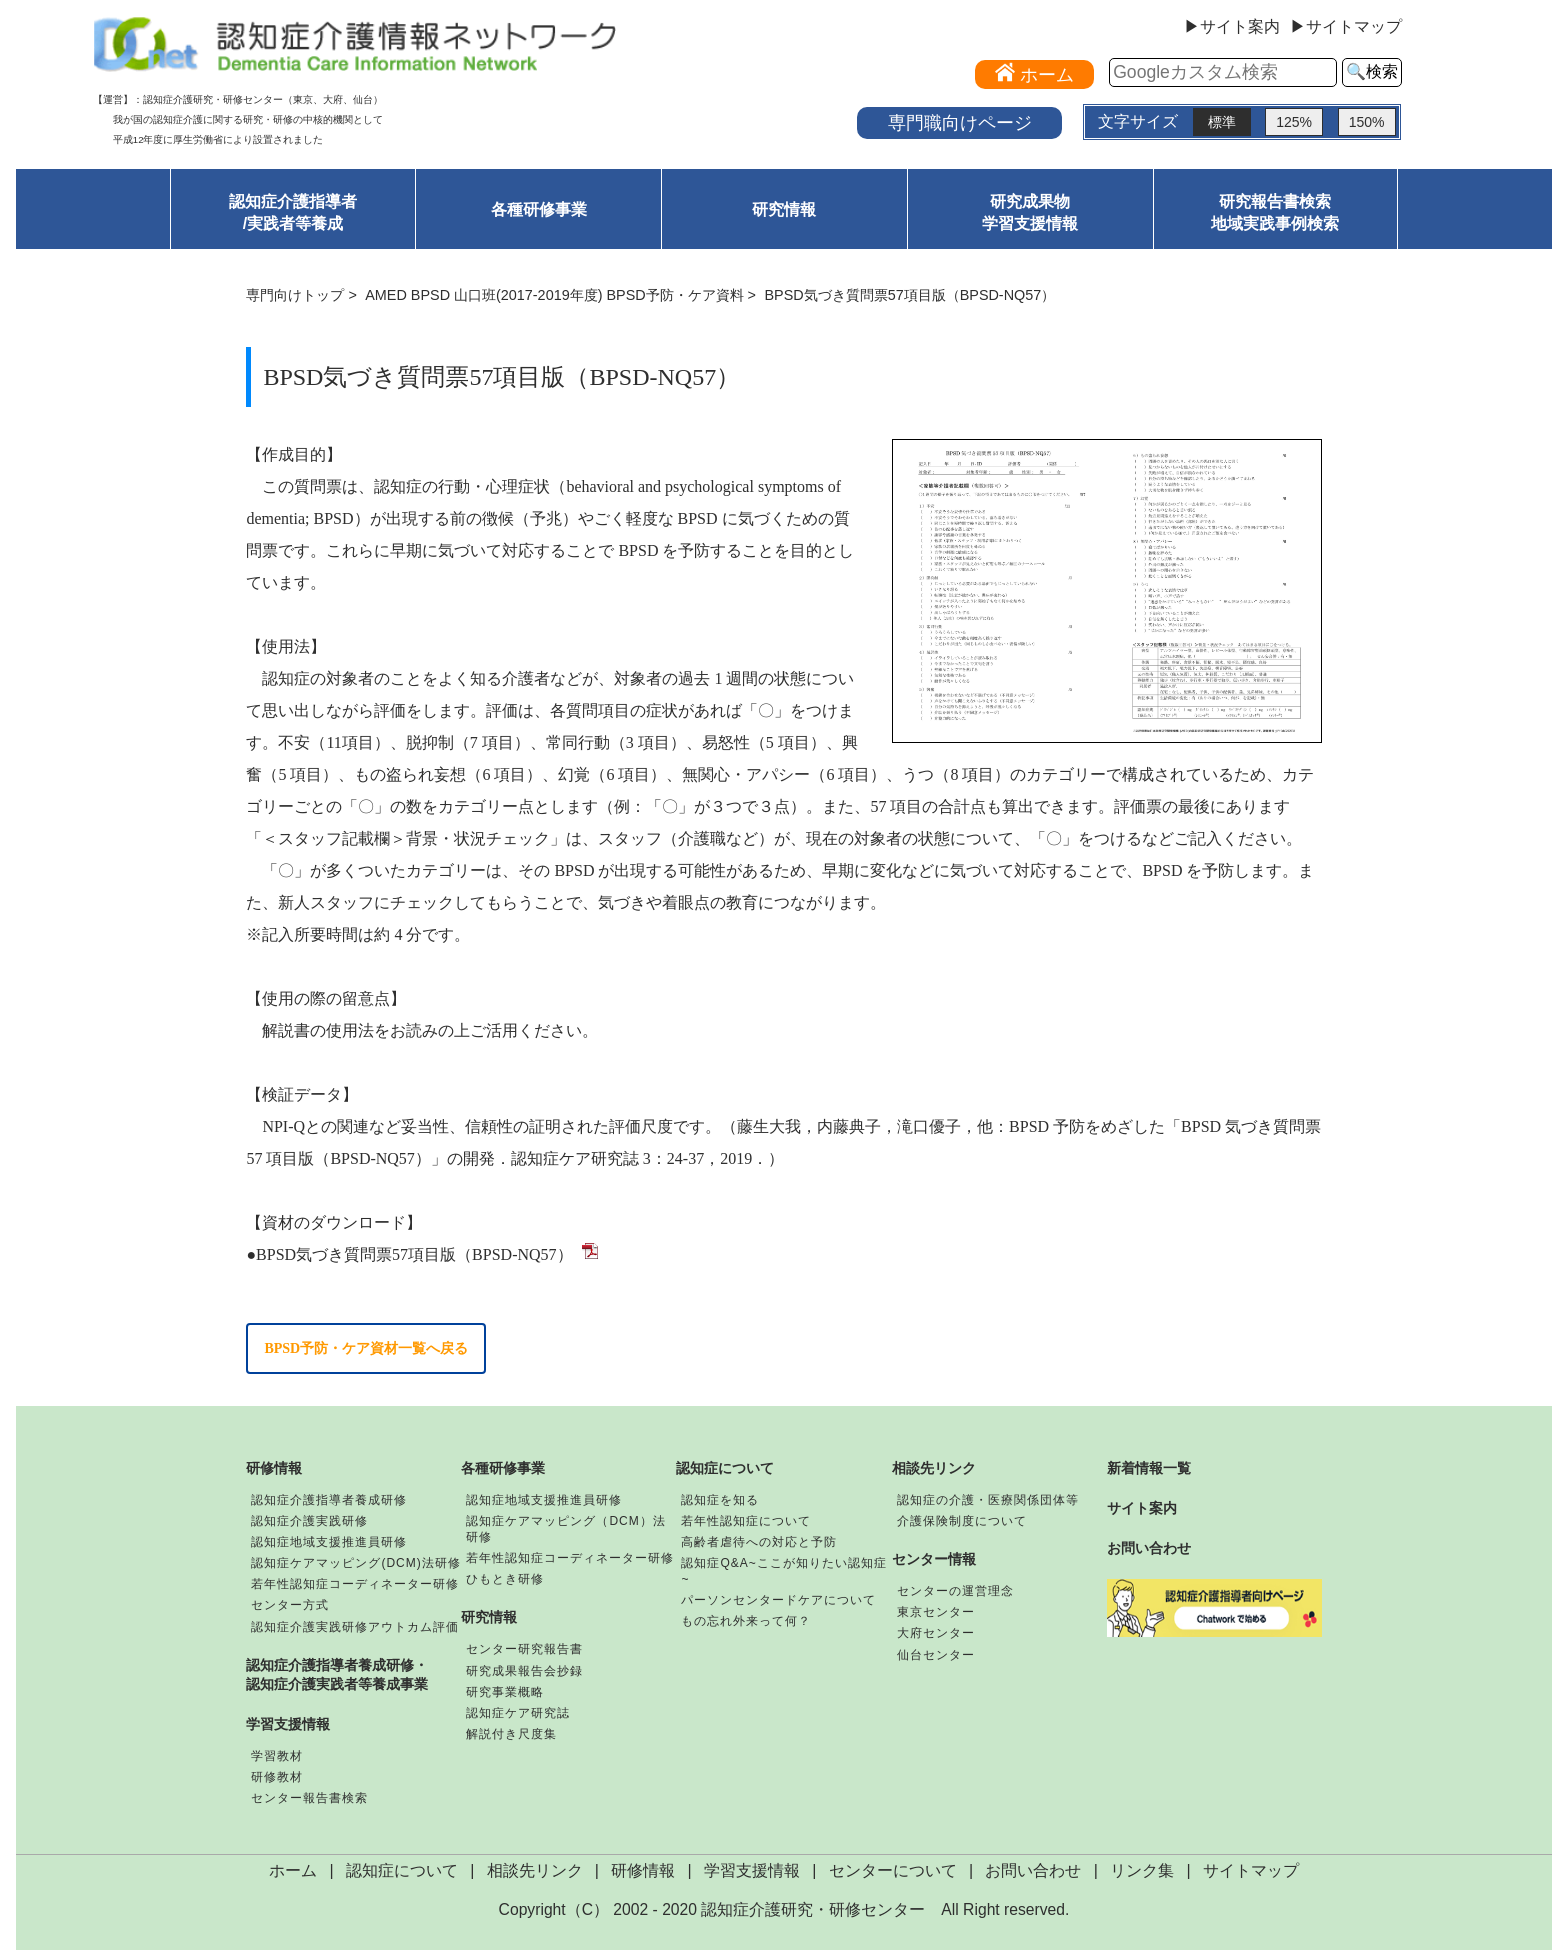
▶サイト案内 (1232, 27)
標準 (1222, 122)
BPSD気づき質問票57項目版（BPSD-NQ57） (414, 1254)
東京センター (936, 1613)
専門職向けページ (960, 122)
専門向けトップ (295, 295)
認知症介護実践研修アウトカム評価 (355, 1627)
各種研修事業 (539, 209)
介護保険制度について (962, 1522)
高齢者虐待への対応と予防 (759, 1543)
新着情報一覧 (1149, 1469)
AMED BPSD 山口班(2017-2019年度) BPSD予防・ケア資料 (554, 295)
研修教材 (277, 1778)
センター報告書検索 (309, 1799)
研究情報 (784, 209)
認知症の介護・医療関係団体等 (988, 1501)
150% (1367, 122)
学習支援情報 (288, 1725)
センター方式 (290, 1606)
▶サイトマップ (1346, 27)
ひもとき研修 (505, 1580)
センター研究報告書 (524, 1650)
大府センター (936, 1634)
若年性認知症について (746, 1522)
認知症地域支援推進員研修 (329, 1543)
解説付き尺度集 (511, 1735)
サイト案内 (1142, 1509)
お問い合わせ (1149, 1549)
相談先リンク (934, 1469)
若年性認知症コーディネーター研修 (355, 1585)
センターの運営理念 (955, 1592)
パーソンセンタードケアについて (778, 1601)
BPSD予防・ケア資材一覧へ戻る (366, 1348)
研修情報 (274, 1469)
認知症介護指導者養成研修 (329, 1501)
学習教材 (277, 1757)
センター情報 (934, 1560)
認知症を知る (720, 1501)
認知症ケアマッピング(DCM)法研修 (355, 1564)
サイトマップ (1251, 1871)
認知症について (725, 1469)
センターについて (893, 1871)
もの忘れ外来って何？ (746, 1622)
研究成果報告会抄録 (524, 1671)
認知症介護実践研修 (309, 1522)
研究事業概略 (505, 1693)
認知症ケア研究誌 (518, 1714)
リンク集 (1142, 1871)
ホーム (293, 1871)
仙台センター (936, 1655)
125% (1294, 122)
